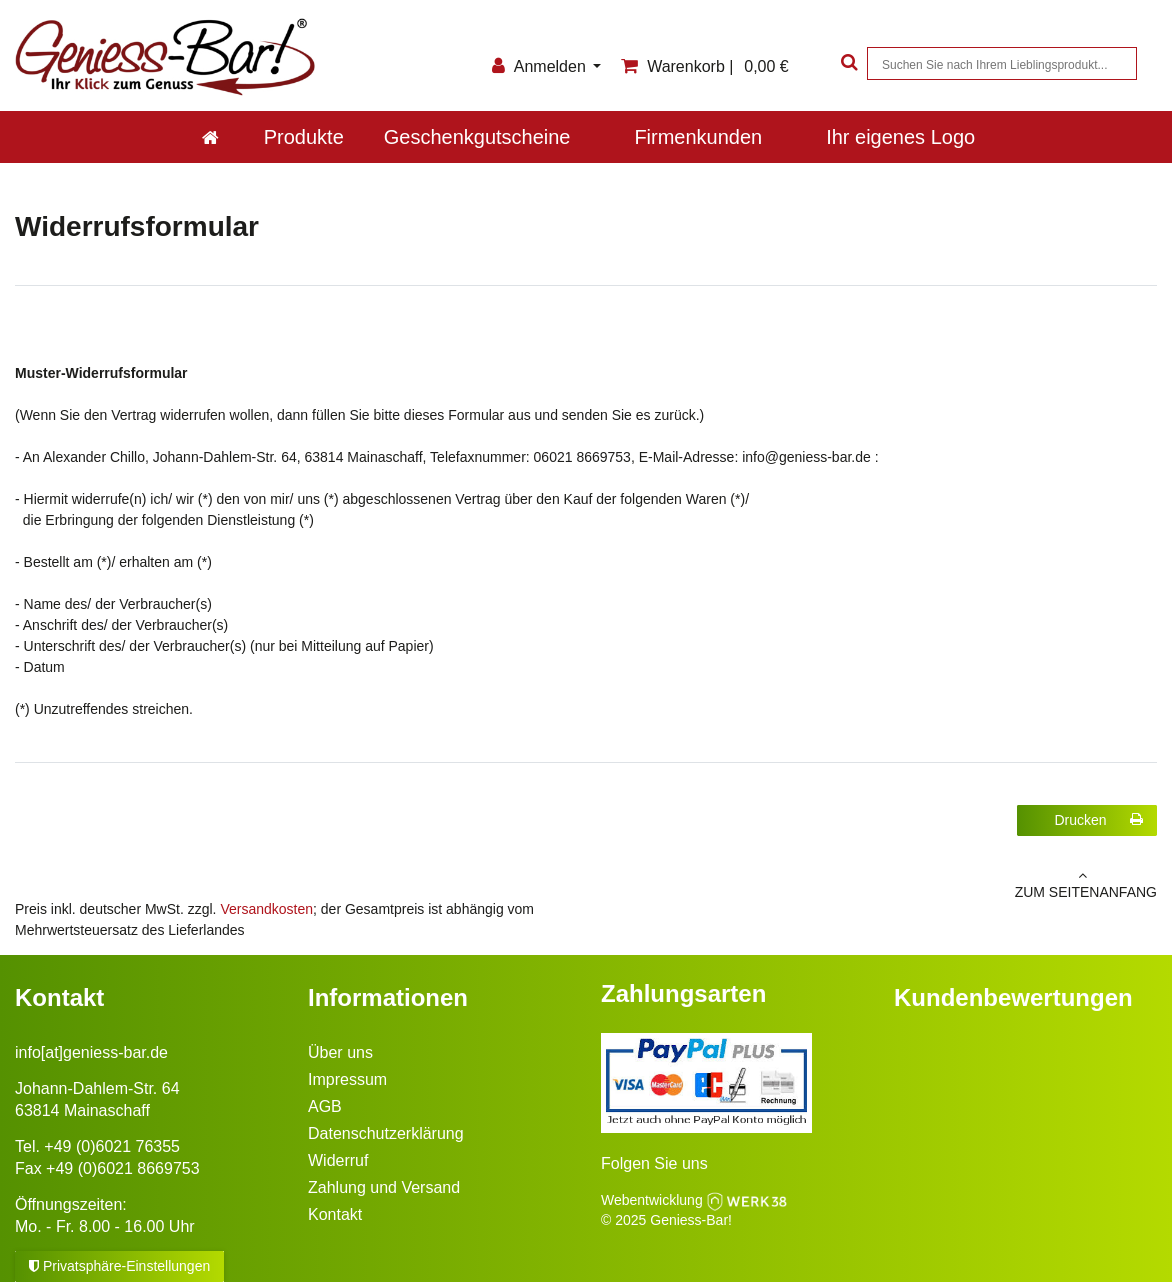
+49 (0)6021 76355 (112, 1146)
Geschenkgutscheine (477, 137)
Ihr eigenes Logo (900, 137)
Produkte (304, 137)
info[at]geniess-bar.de (91, 1052)
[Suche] (847, 63)
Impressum (347, 1079)
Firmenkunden (698, 137)
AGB (325, 1106)
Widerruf (338, 1160)
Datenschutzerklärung (386, 1133)
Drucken (1098, 820)
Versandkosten (266, 909)
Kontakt (335, 1214)
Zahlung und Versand (384, 1187)
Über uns (340, 1052)
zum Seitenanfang (879, 884)
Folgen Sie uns (654, 1163)
